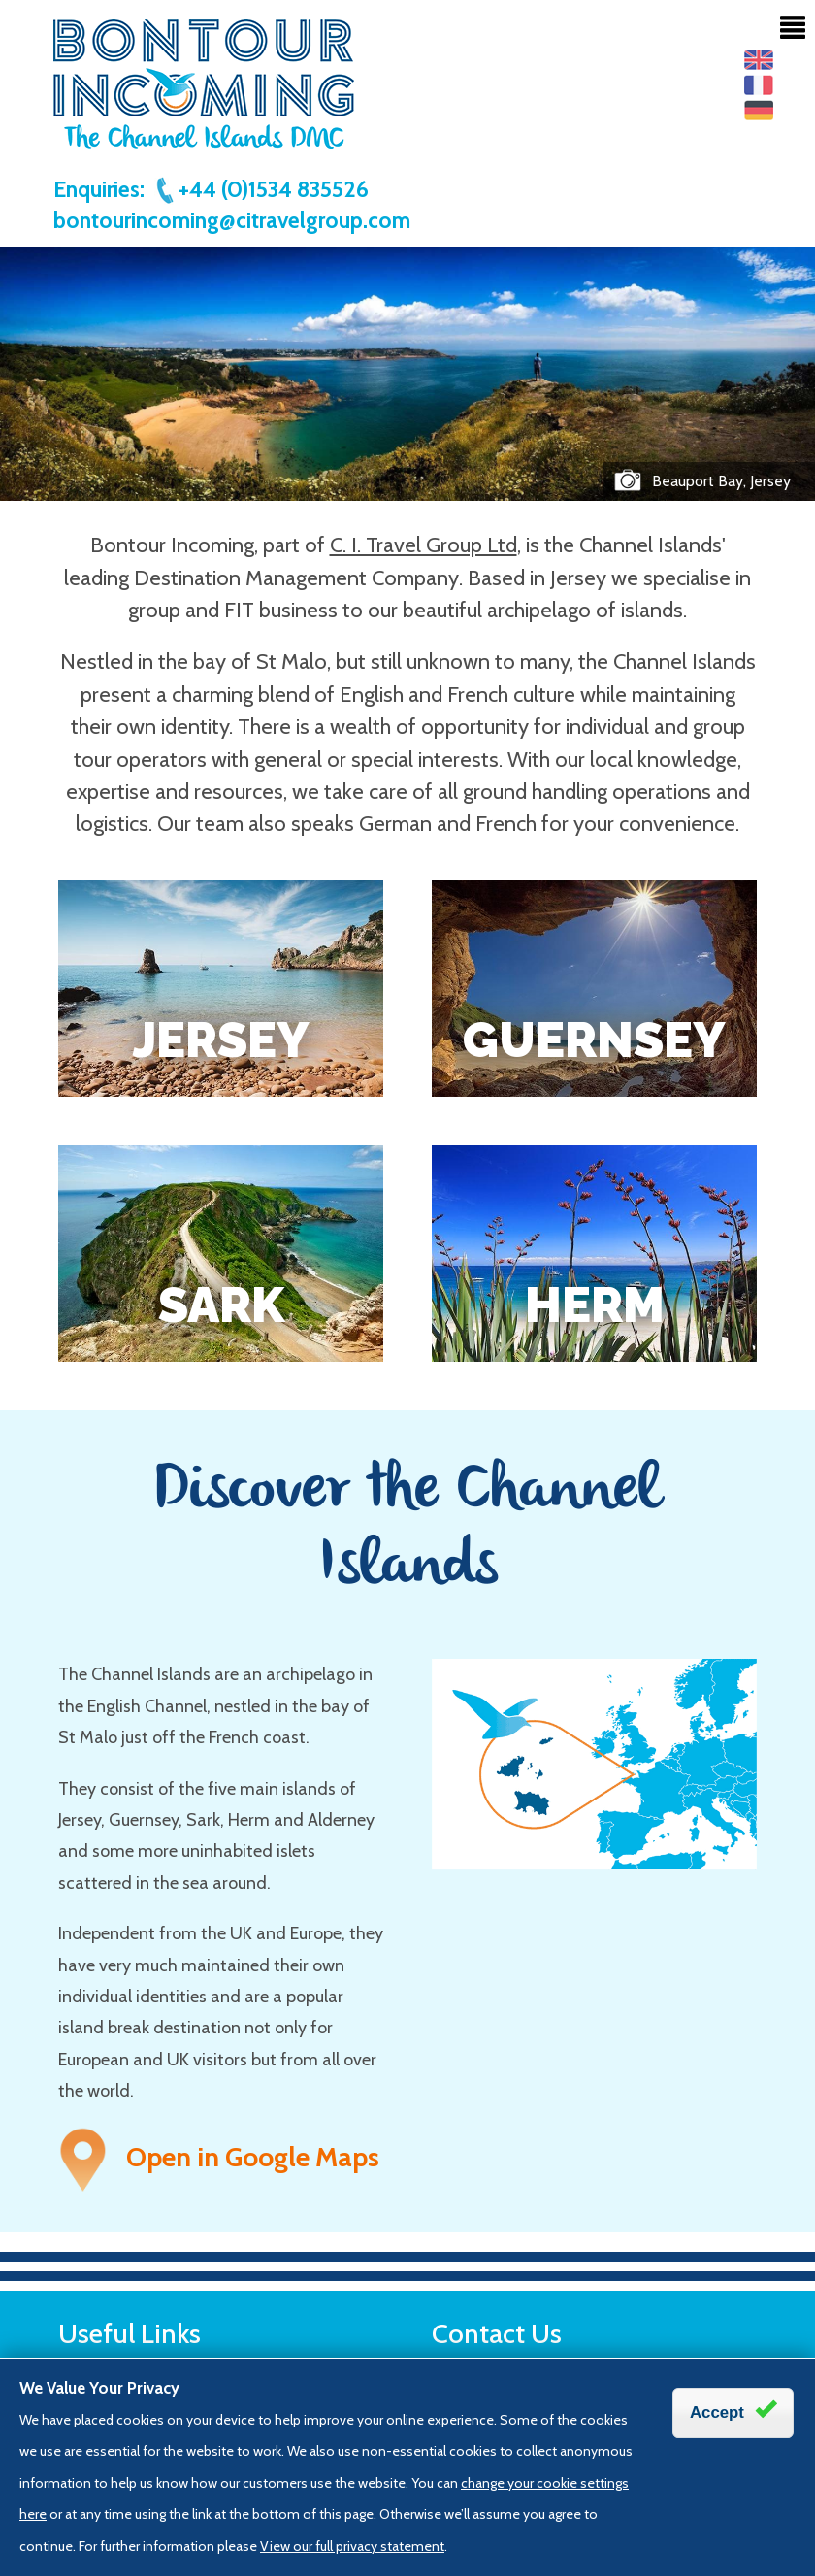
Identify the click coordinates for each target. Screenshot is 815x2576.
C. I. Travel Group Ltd (423, 545)
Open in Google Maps (218, 2156)
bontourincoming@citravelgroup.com (231, 220)
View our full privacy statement (352, 2546)
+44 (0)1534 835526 (261, 189)
